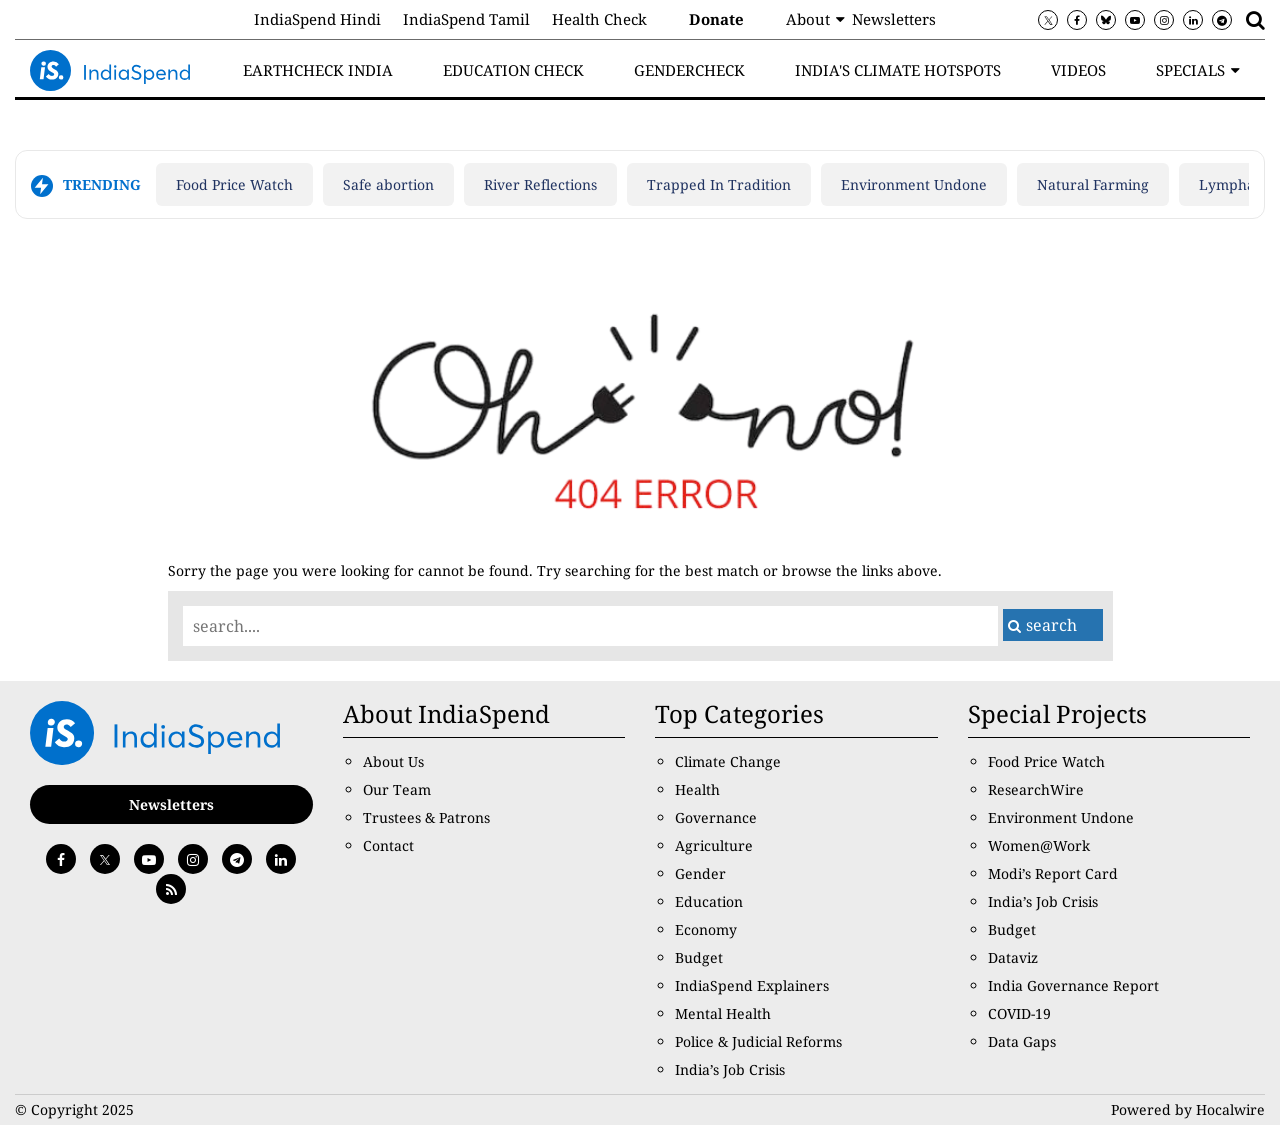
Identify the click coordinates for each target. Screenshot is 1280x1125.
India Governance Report (1073, 985)
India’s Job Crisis (730, 1069)
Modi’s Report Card (1053, 873)
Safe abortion (388, 184)
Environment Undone (914, 184)
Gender (700, 873)
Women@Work (1039, 845)
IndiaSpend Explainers (752, 985)
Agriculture (714, 845)
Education (709, 901)
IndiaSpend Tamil (466, 19)
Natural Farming (1093, 184)
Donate (716, 19)
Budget (699, 957)
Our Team (397, 789)
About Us (393, 761)
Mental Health (723, 1013)
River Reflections (540, 184)
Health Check (599, 19)
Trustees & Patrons (426, 817)
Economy (706, 929)
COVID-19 (1019, 1013)
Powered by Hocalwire (1188, 1109)
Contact (388, 845)
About (808, 19)
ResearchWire (1036, 789)
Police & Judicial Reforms (758, 1041)
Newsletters (894, 19)
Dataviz (1013, 957)
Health (697, 789)
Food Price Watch (234, 184)
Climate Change (728, 761)
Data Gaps (1022, 1041)
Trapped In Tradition (719, 184)
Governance (716, 817)
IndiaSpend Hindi (317, 19)
